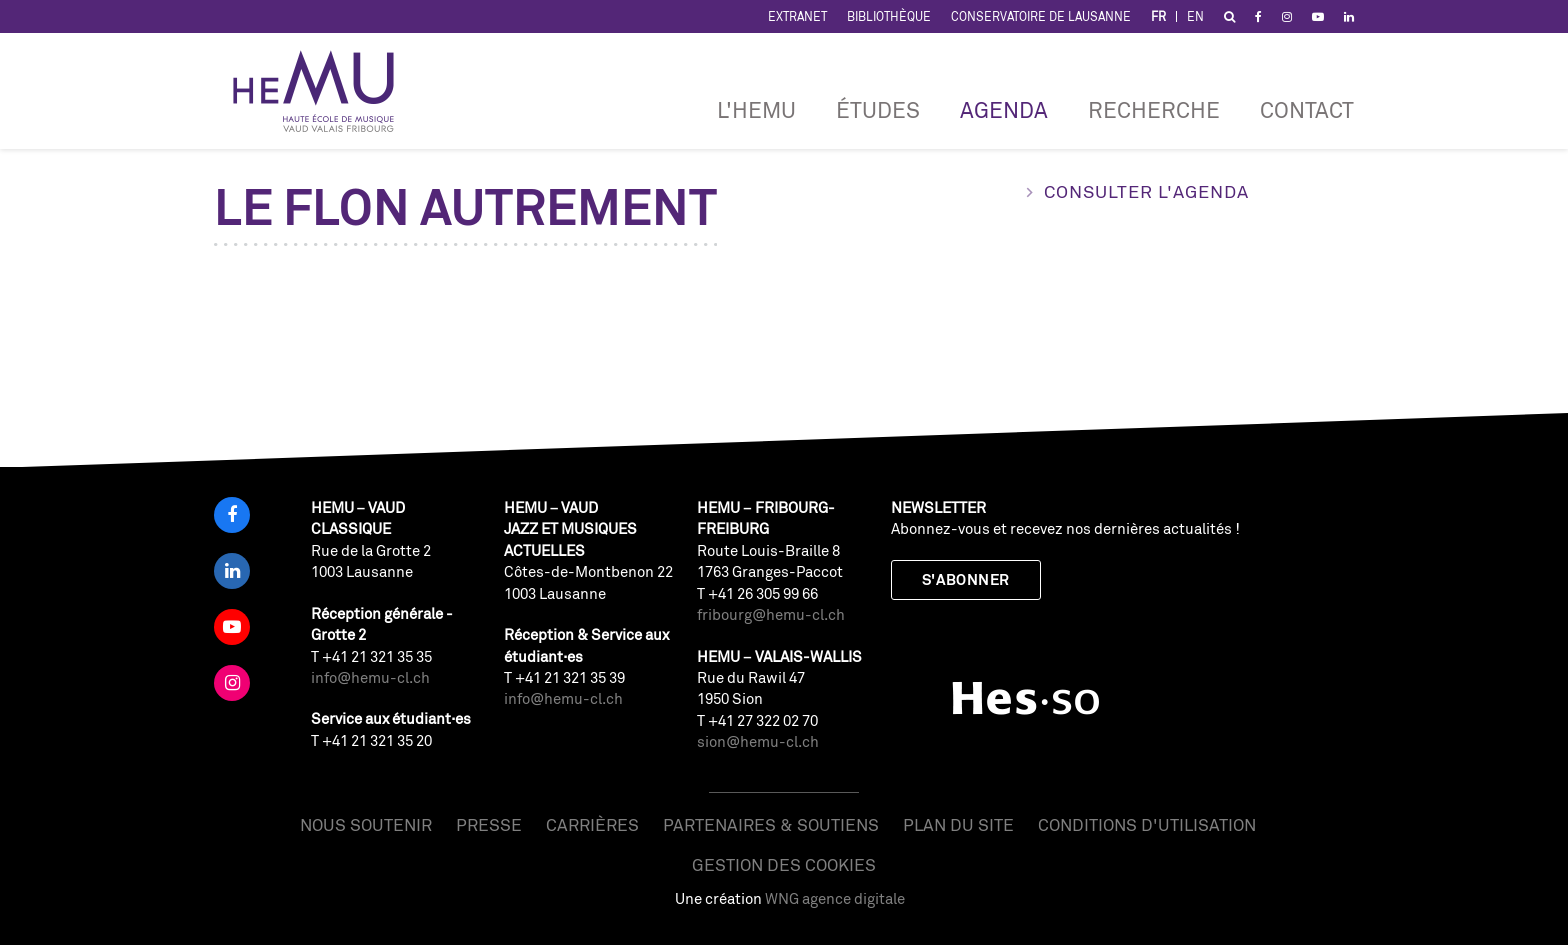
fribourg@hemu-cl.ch (771, 614)
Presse (489, 824)
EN (1195, 16)
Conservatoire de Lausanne (1041, 16)
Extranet (797, 16)
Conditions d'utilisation (1147, 824)
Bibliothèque (889, 16)
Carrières (592, 824)
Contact (1307, 109)
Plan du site (958, 824)
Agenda (1004, 109)
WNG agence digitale (835, 898)
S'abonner (966, 579)
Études (878, 109)
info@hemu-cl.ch (370, 677)
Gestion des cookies (784, 864)
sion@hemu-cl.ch (758, 741)
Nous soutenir (366, 824)
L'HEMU (756, 109)
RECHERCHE (1154, 109)
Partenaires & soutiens (771, 824)
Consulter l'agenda (1146, 191)
